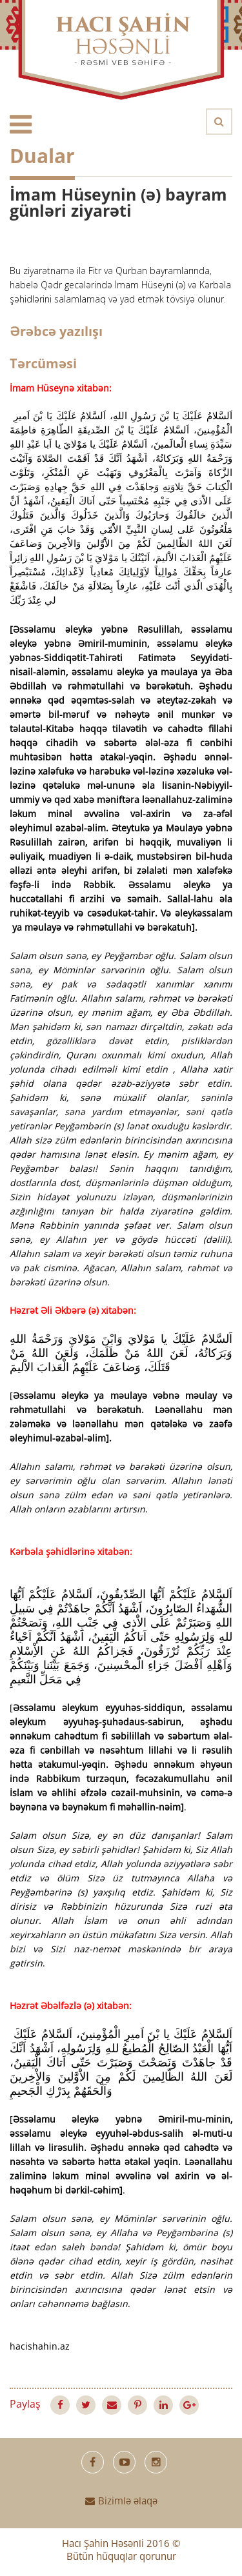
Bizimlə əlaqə (121, 2502)
